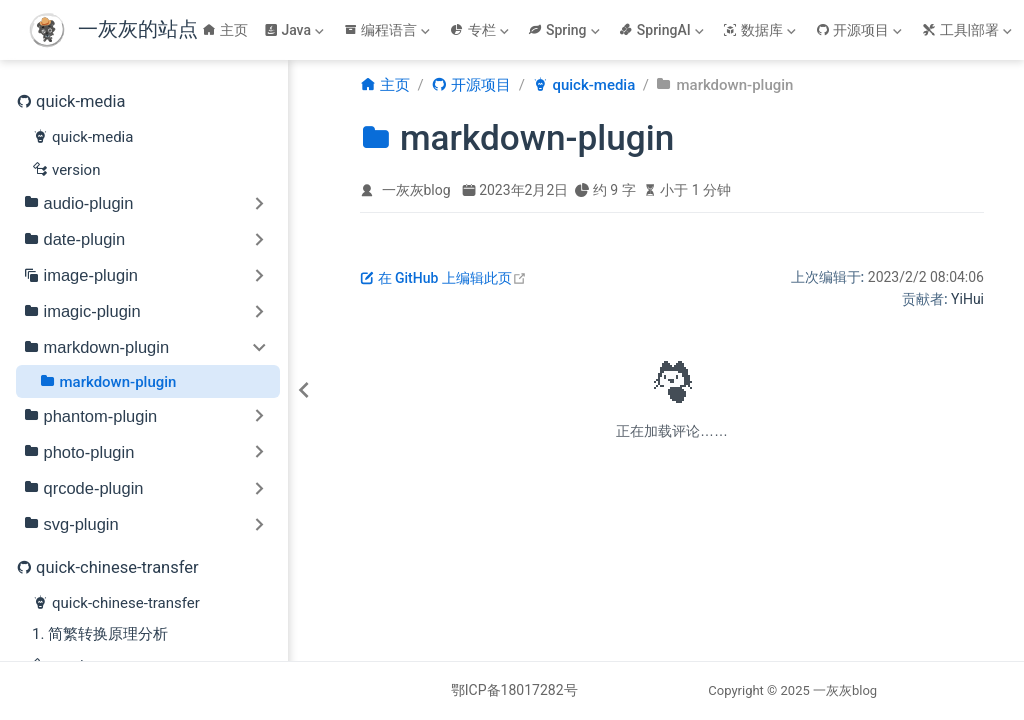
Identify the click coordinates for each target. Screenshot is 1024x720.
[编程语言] (389, 30)
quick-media (82, 136)
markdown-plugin (108, 381)
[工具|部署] (969, 30)
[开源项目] (861, 30)
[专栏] (481, 30)
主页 (225, 30)
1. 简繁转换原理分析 (100, 634)
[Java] (296, 30)
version (66, 169)
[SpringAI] (663, 30)
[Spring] (565, 30)
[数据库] (761, 30)
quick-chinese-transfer (116, 602)
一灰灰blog (416, 190)
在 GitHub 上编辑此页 (443, 278)
